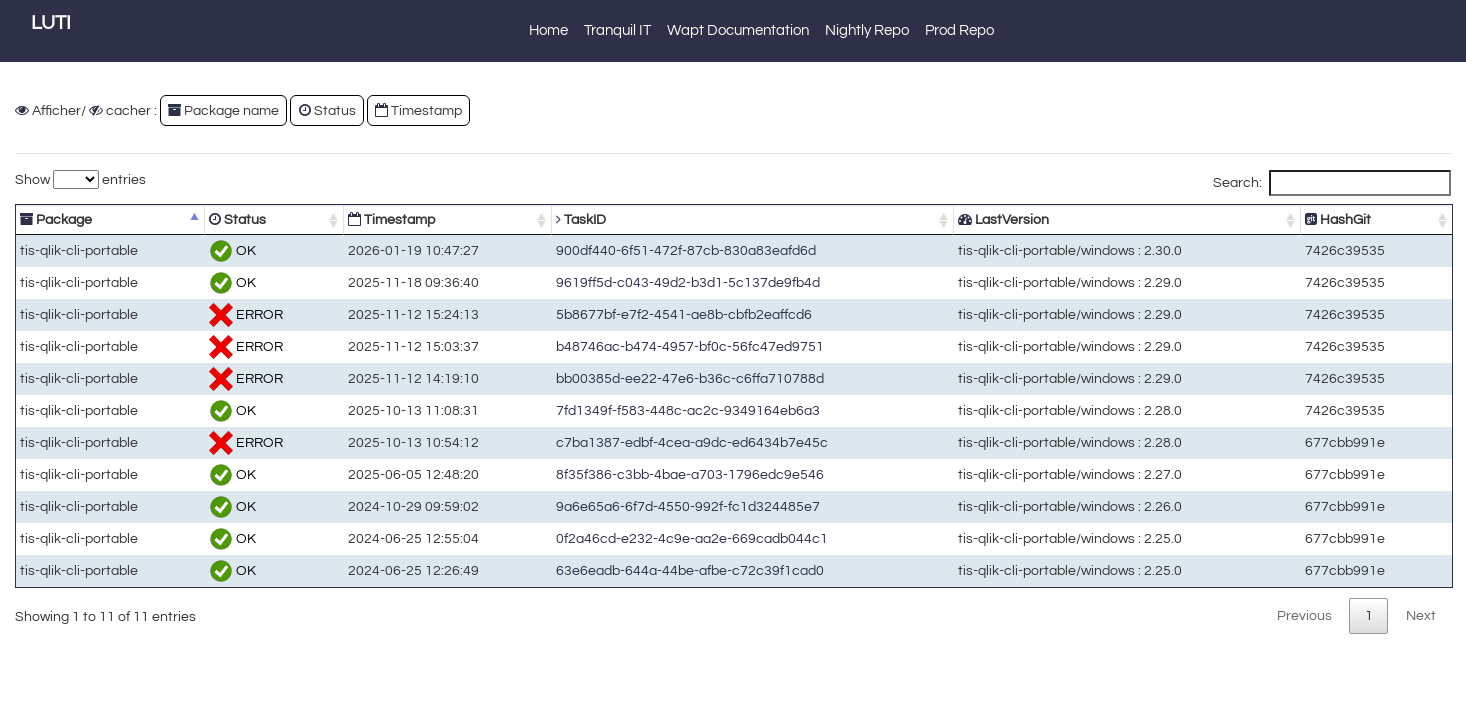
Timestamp (418, 110)
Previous (1304, 615)
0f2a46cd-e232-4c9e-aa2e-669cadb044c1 (685, 538)
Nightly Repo (867, 30)
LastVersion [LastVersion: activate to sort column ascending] (1009, 219)
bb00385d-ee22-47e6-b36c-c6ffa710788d (683, 378)
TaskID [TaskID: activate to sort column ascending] (574, 219)
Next (1421, 615)
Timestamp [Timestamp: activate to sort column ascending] (386, 219)
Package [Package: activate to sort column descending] (56, 219)
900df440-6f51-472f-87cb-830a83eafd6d (679, 250)
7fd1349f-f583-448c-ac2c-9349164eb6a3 (681, 410)
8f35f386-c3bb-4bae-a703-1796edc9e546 (683, 474)
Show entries (80, 179)
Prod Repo (959, 30)
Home (548, 30)
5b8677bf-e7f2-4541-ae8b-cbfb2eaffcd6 (677, 314)
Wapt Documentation (738, 30)
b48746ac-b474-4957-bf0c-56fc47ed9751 (683, 346)
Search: (1332, 183)
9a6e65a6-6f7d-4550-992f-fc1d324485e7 (681, 506)
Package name (223, 110)
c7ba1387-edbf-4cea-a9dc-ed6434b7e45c (685, 442)
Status (327, 110)
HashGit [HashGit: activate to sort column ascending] (1341, 219)
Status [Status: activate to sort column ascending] (235, 219)
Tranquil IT (617, 30)
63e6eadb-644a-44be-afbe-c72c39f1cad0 (683, 570)
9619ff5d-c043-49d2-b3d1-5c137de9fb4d (681, 282)
